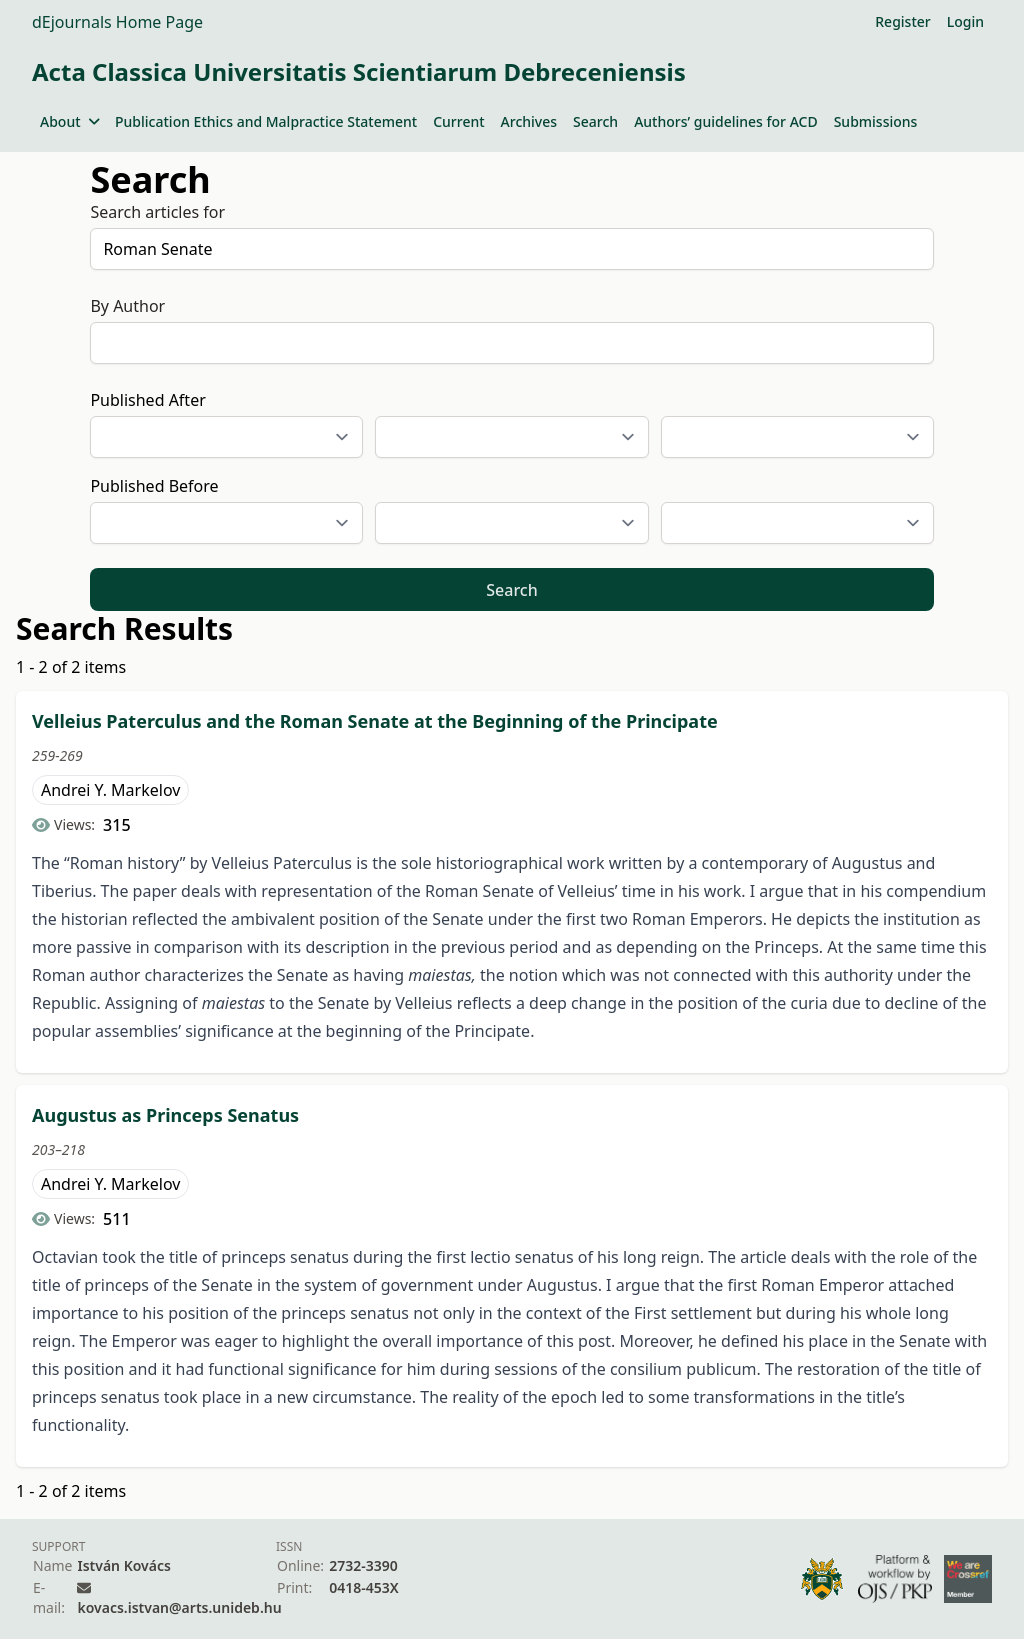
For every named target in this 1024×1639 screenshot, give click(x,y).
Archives (529, 121)
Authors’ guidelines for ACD (726, 121)
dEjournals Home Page (117, 22)
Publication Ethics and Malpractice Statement (266, 121)
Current (458, 121)
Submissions (876, 121)
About (69, 121)
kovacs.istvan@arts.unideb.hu (179, 1607)
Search (595, 121)
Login (965, 21)
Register (902, 21)
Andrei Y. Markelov (110, 790)
